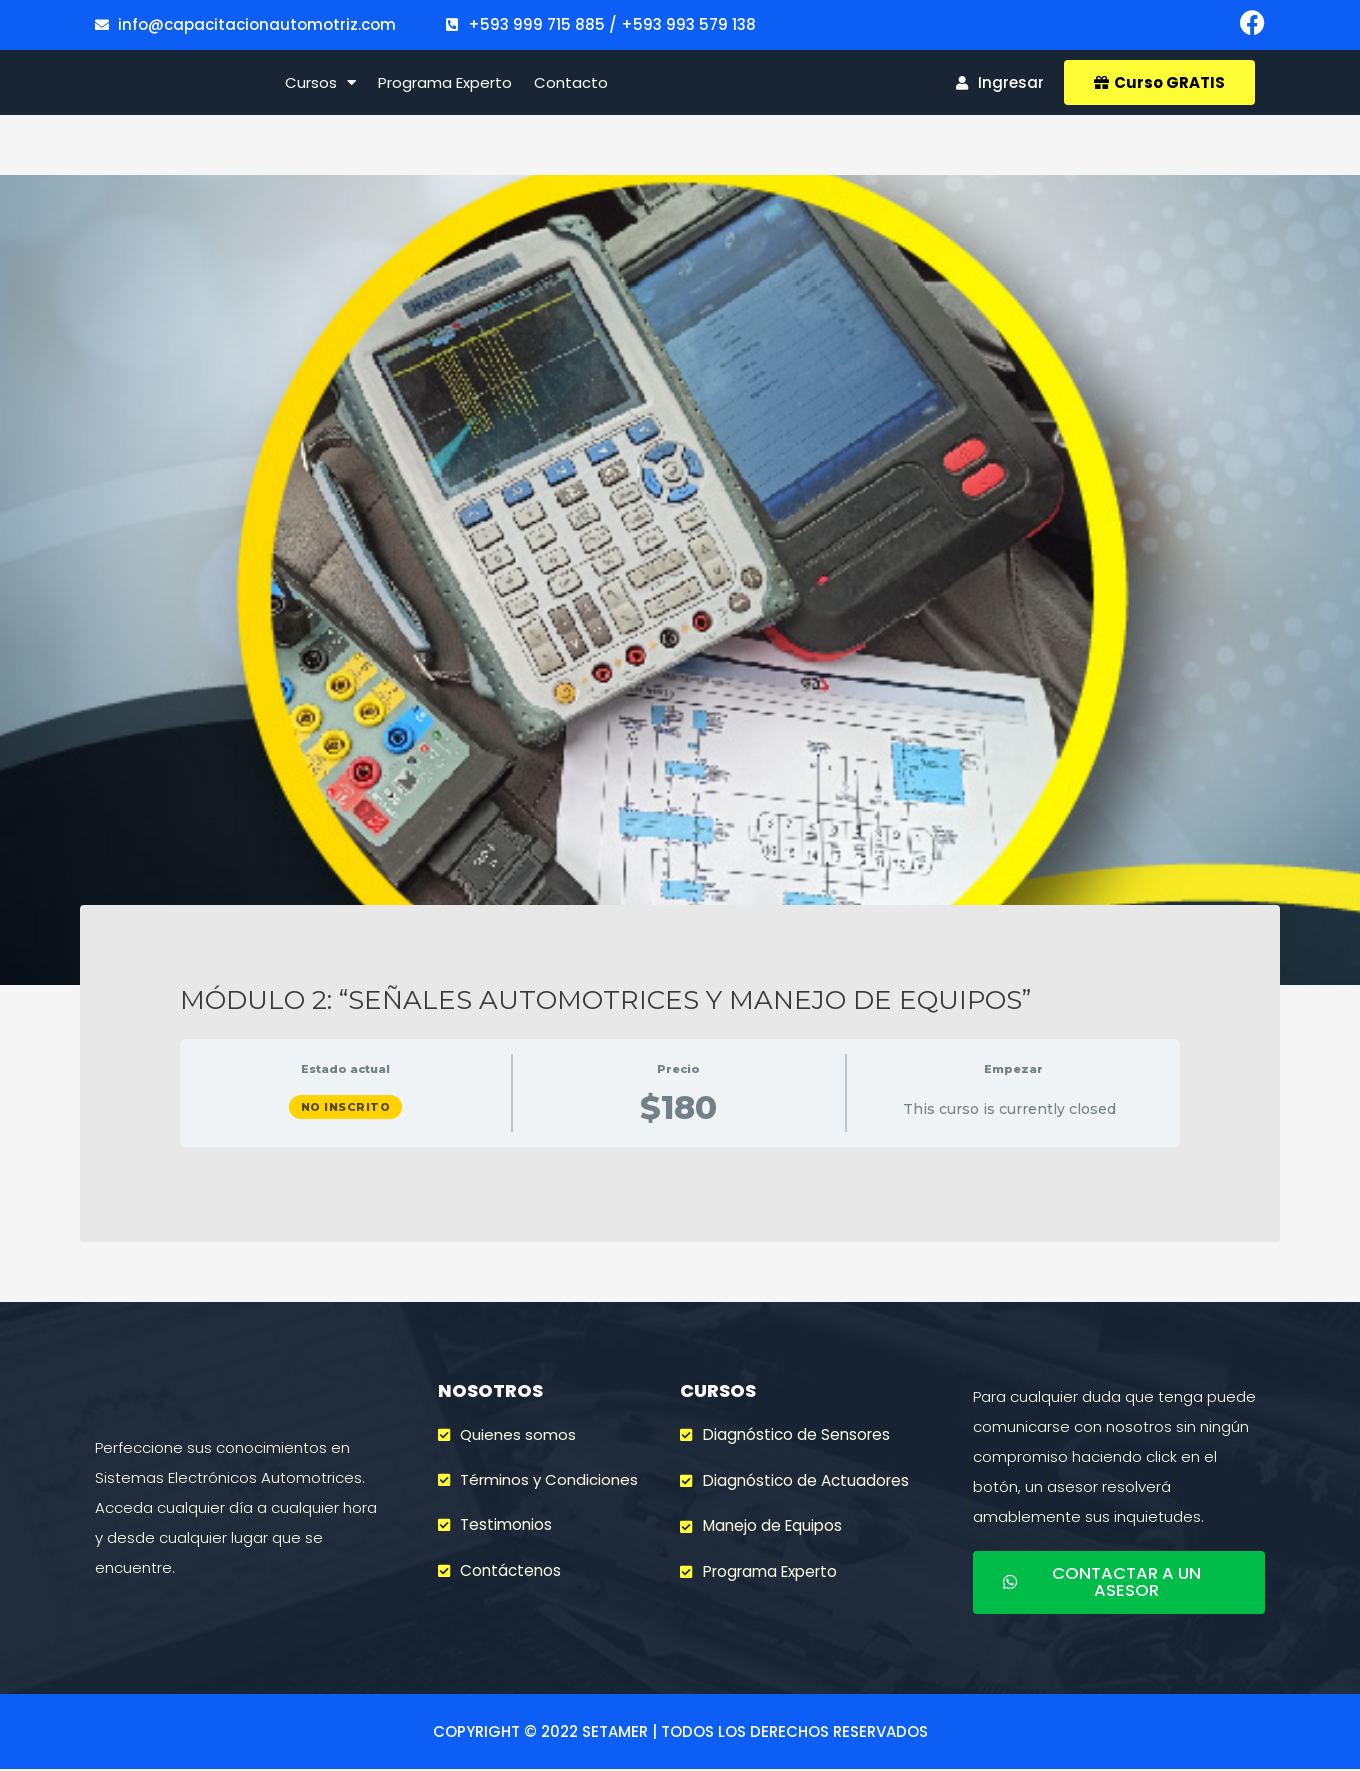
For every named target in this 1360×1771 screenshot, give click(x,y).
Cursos (320, 89)
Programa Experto (445, 88)
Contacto (571, 88)
